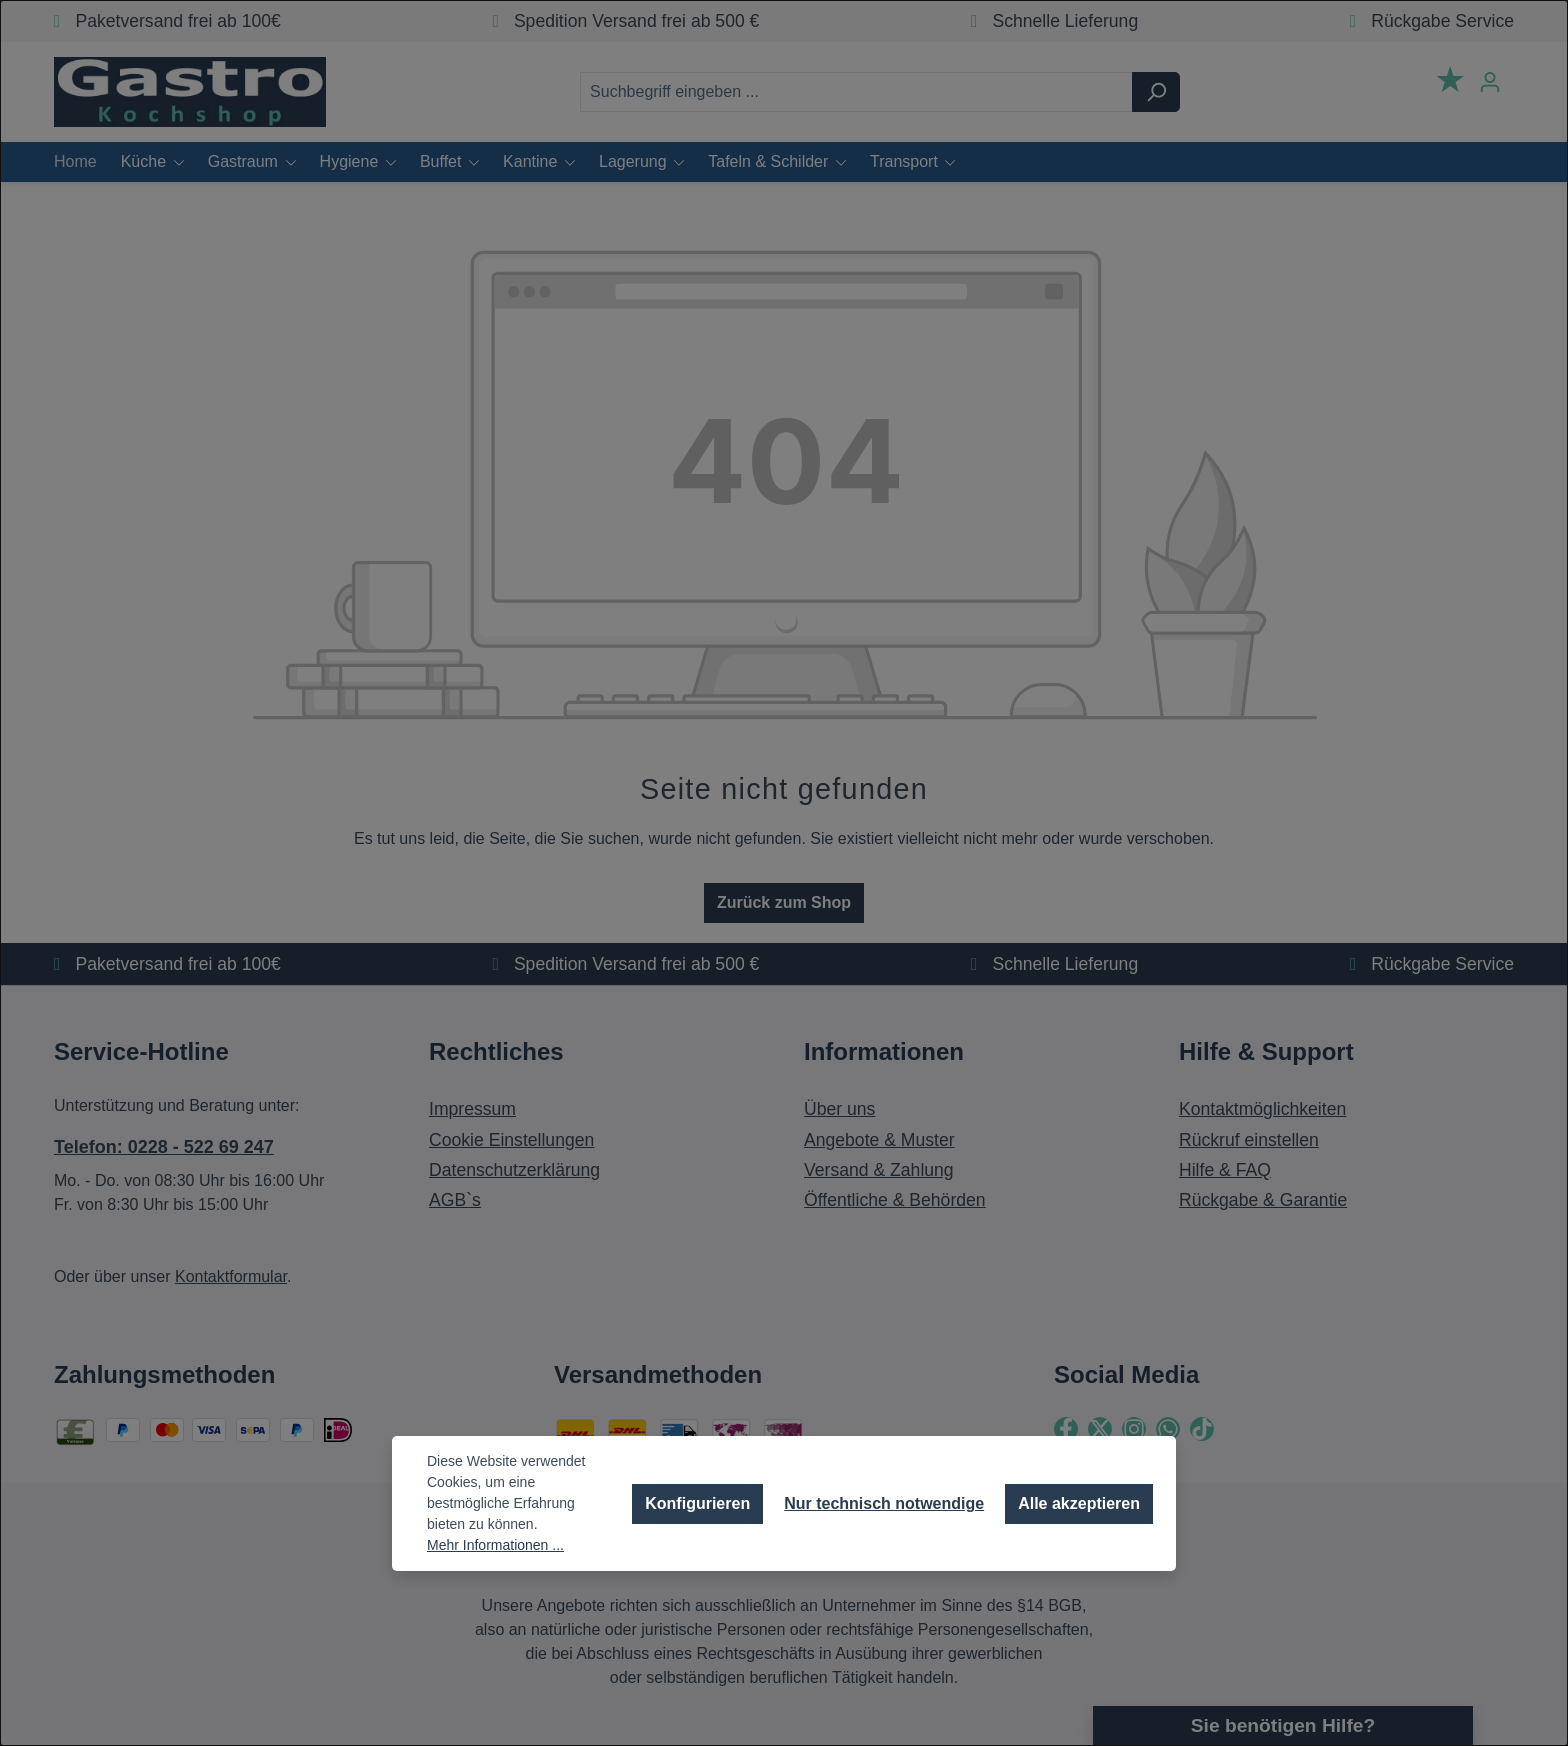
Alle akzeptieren (1079, 1503)
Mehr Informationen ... (495, 1545)
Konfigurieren (697, 1503)
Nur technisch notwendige (884, 1503)
